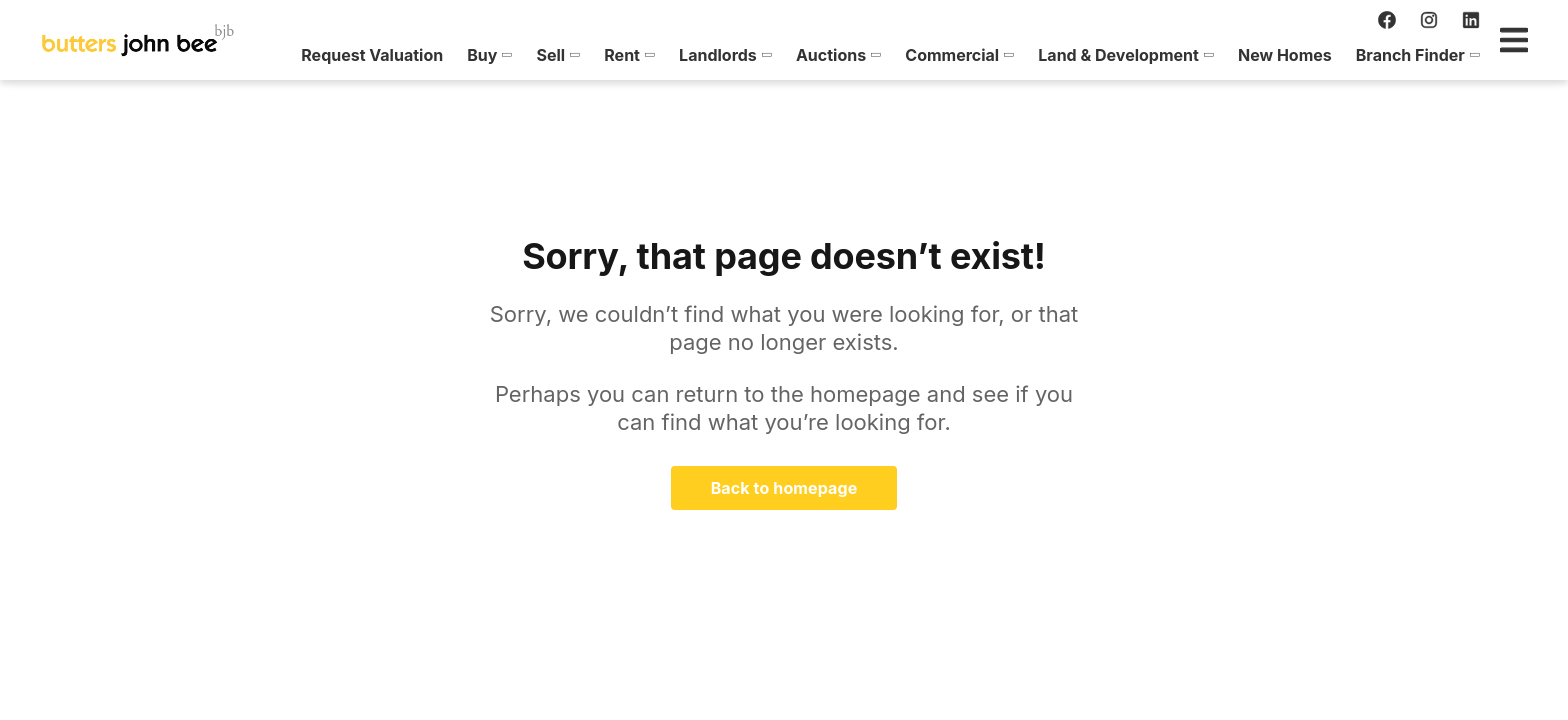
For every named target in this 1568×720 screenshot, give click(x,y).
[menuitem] (287, 55)
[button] (404, 55)
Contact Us (1461, 55)
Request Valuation (287, 55)
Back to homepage (784, 488)
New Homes (1199, 55)
